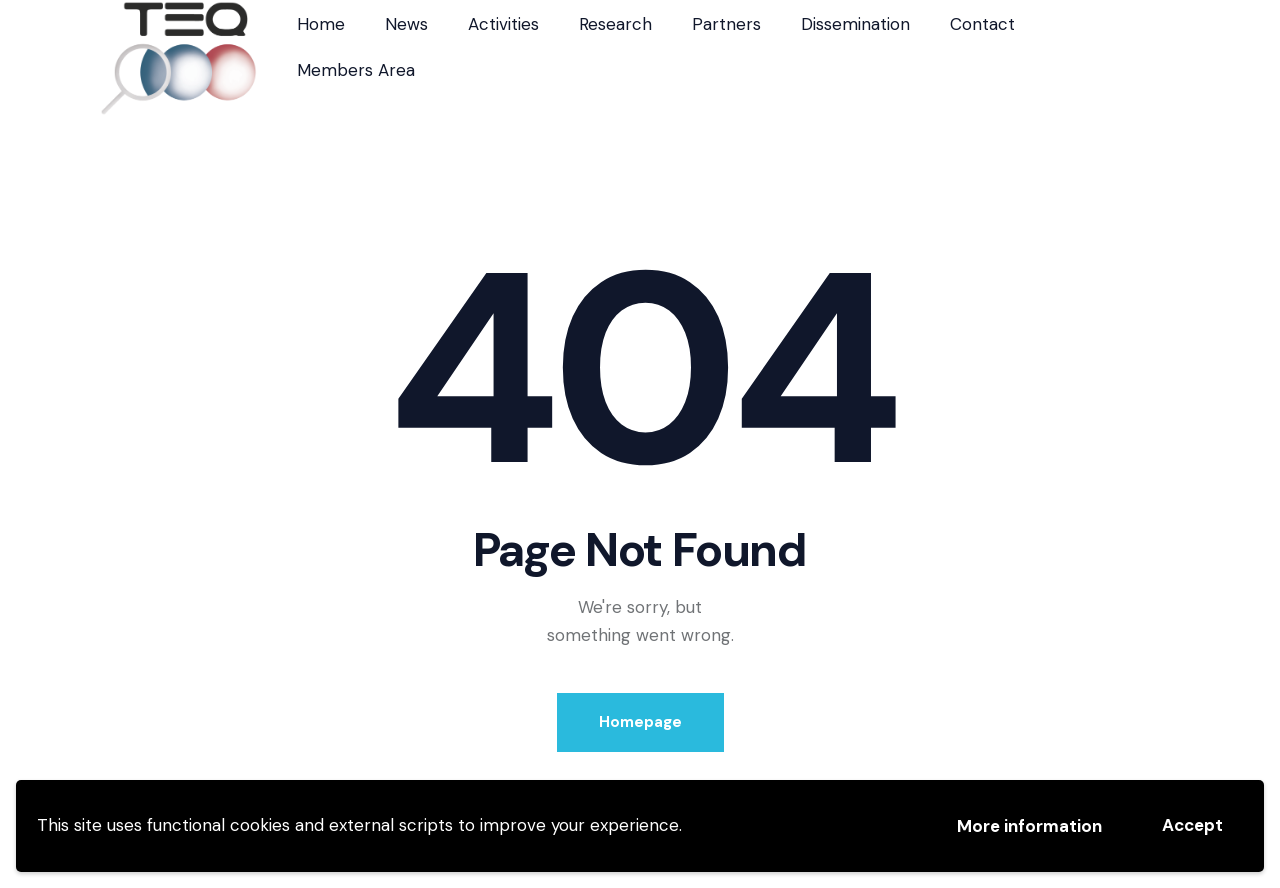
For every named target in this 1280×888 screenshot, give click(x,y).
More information (1029, 826)
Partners (726, 24)
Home (321, 24)
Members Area (356, 70)
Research (615, 24)
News (406, 24)
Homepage (640, 722)
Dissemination (855, 24)
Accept (1192, 825)
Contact (982, 24)
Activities (503, 24)
